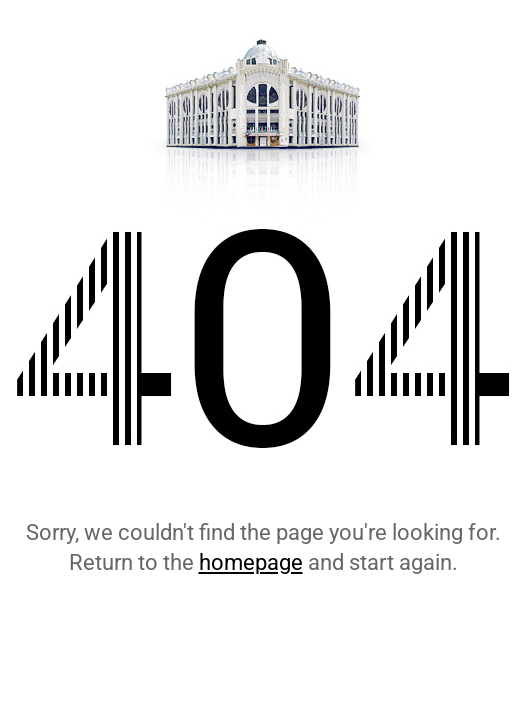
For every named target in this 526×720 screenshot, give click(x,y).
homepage (251, 562)
